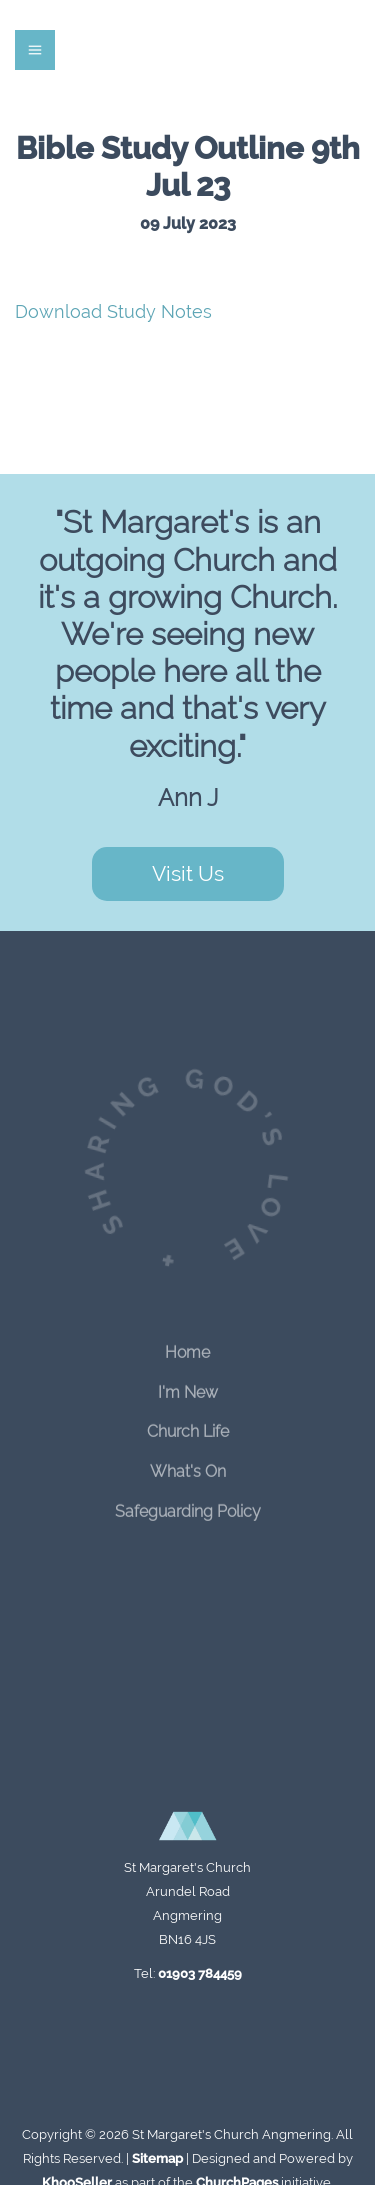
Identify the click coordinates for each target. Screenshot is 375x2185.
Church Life (188, 1424)
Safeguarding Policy (188, 1504)
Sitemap (157, 2158)
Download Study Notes (113, 311)
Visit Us (188, 873)
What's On (188, 1464)
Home (187, 1345)
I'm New (188, 1384)
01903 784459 (200, 1973)
